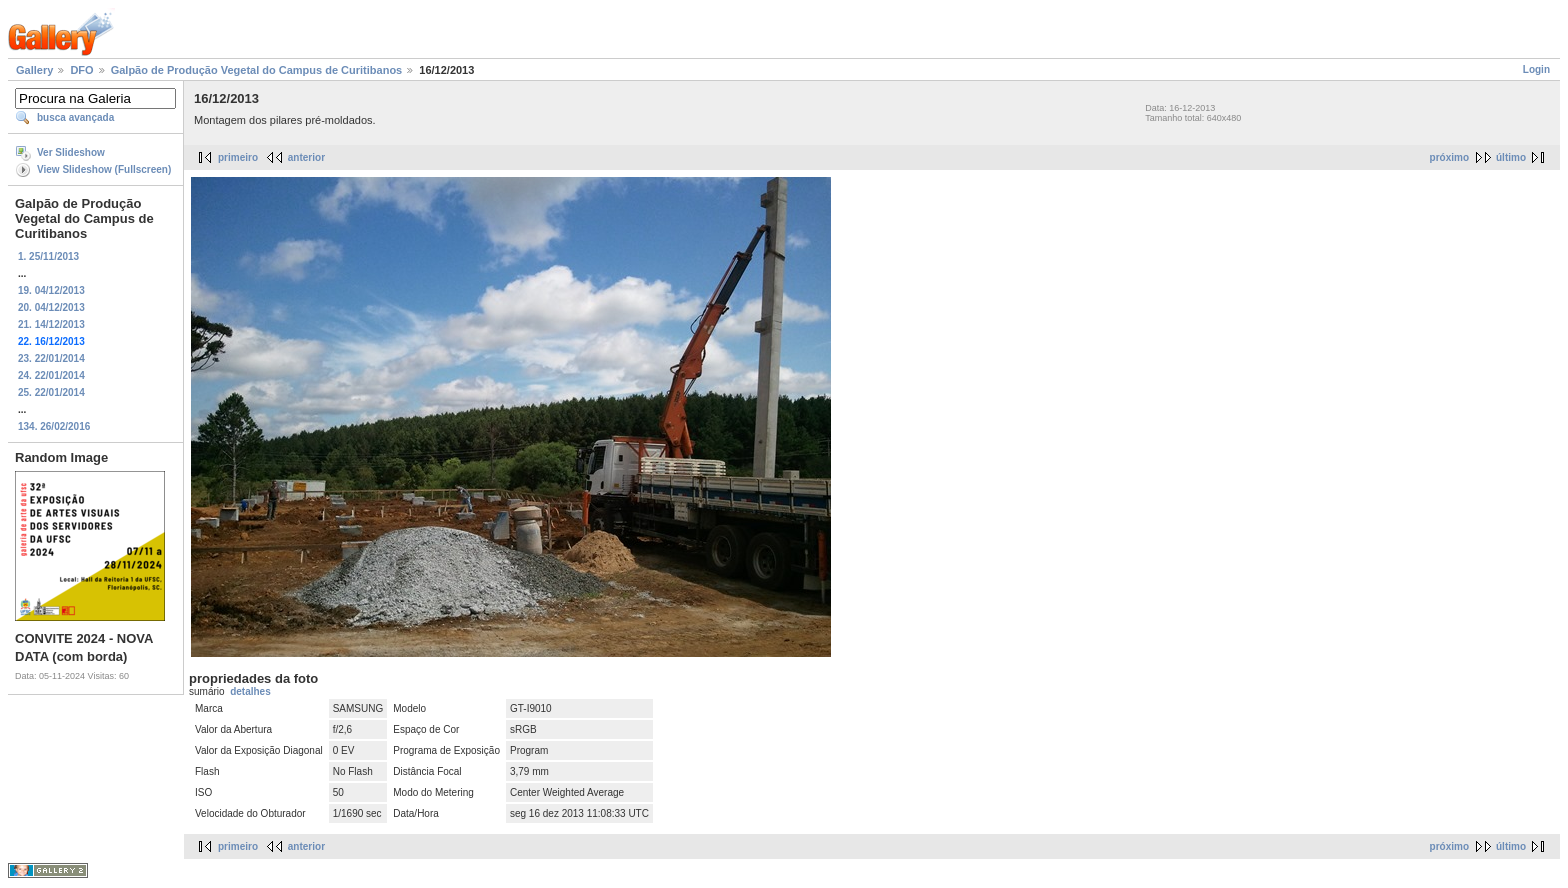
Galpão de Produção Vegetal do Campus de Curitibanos (257, 70)
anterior (306, 157)
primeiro (238, 157)
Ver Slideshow (71, 152)
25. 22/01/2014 (51, 392)
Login (1536, 69)
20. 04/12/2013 (51, 307)
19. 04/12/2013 (51, 290)
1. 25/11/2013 (48, 256)
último (1511, 157)
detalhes (250, 691)
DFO (81, 70)
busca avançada (75, 117)
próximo (1449, 157)
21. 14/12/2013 (51, 324)
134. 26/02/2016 (54, 426)
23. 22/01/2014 (51, 358)
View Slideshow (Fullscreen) (104, 169)
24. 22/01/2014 (51, 375)
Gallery (34, 70)
